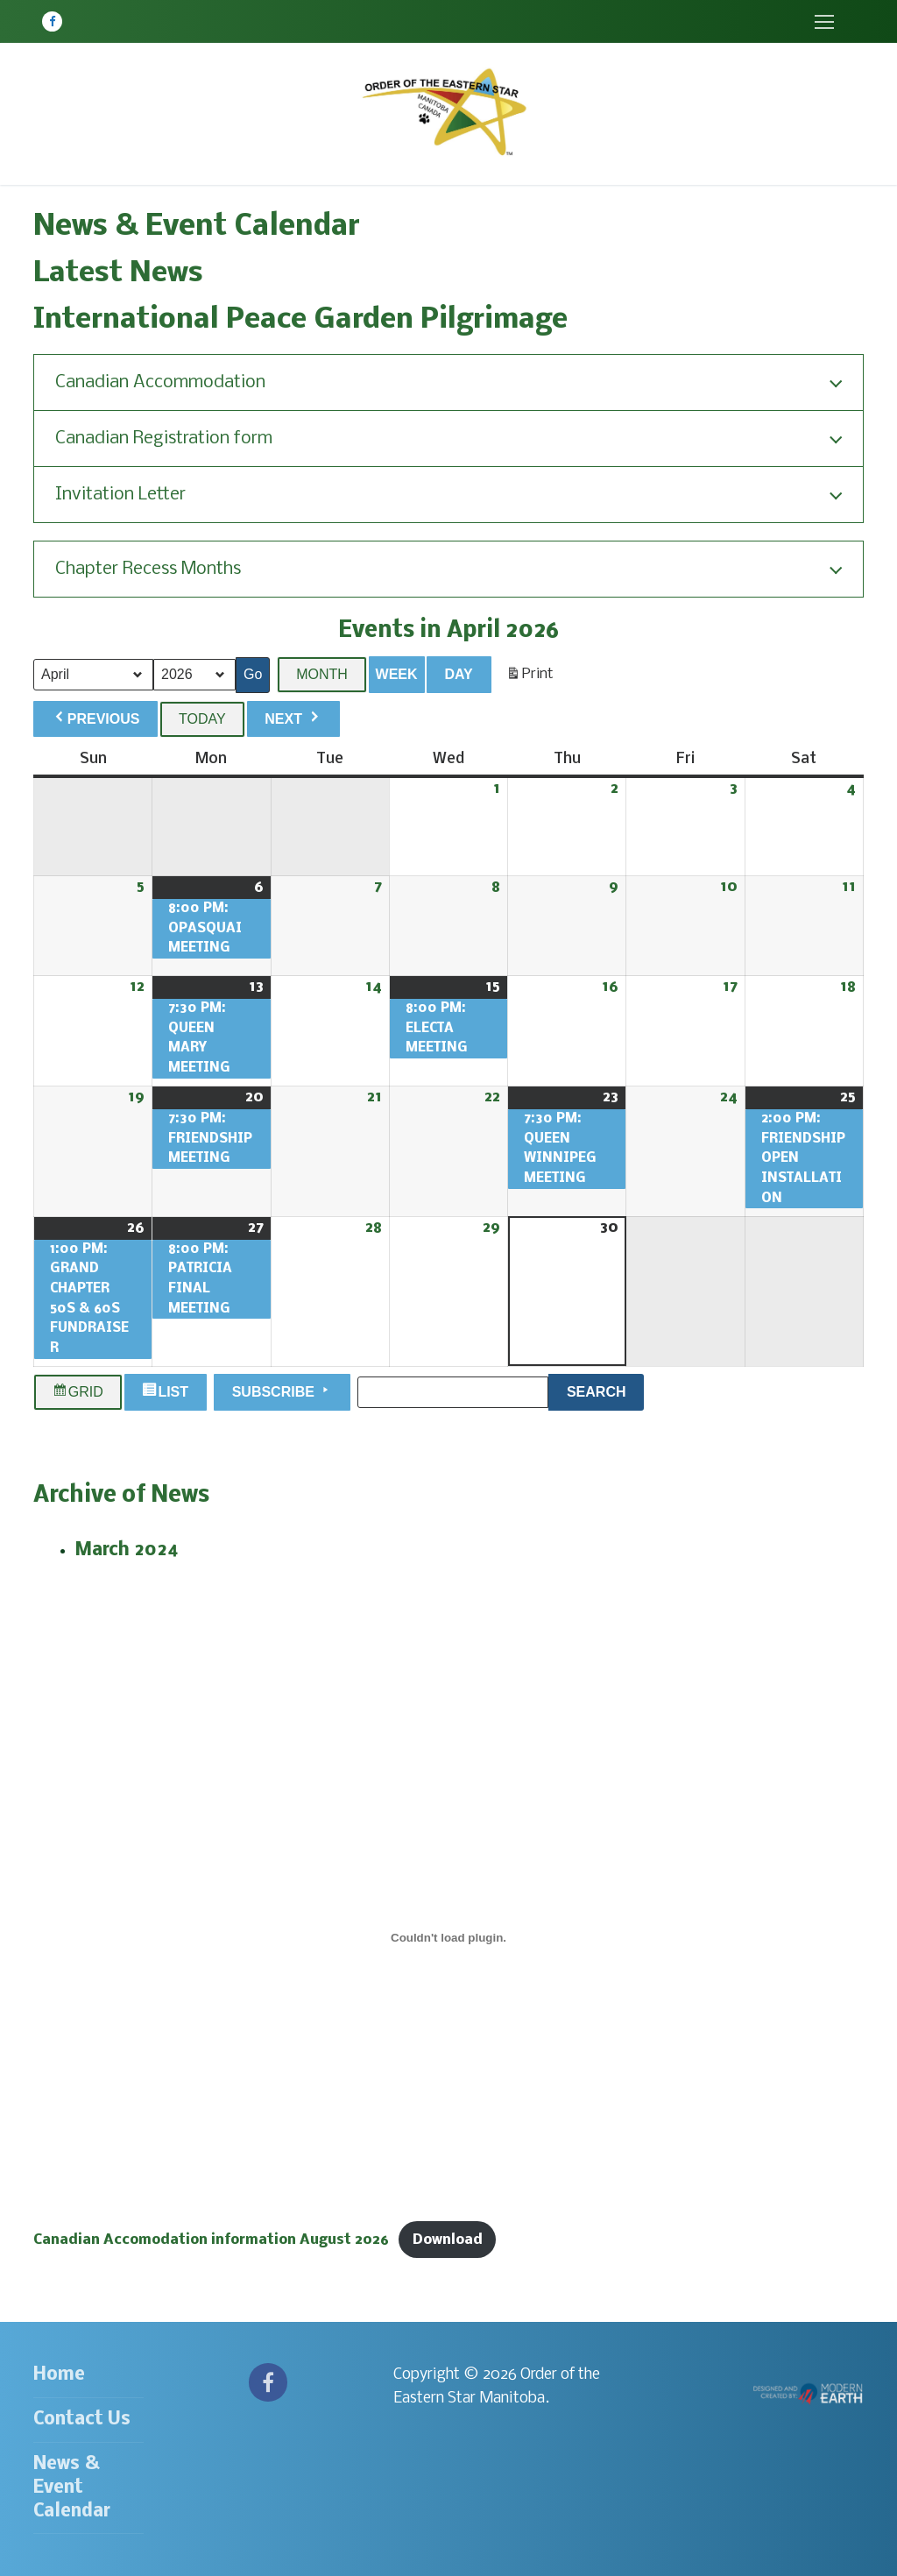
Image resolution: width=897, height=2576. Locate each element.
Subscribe (282, 1390)
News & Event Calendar (71, 2488)
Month (322, 674)
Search (605, 1389)
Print (529, 678)
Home (59, 2375)
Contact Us (82, 2419)
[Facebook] (52, 21)
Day (458, 674)
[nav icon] (824, 21)
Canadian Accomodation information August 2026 (211, 2240)
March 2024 (127, 1550)
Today (202, 718)
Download (448, 2240)
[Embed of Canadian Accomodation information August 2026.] (448, 1937)
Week (397, 674)
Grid (78, 1392)
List (167, 1392)
